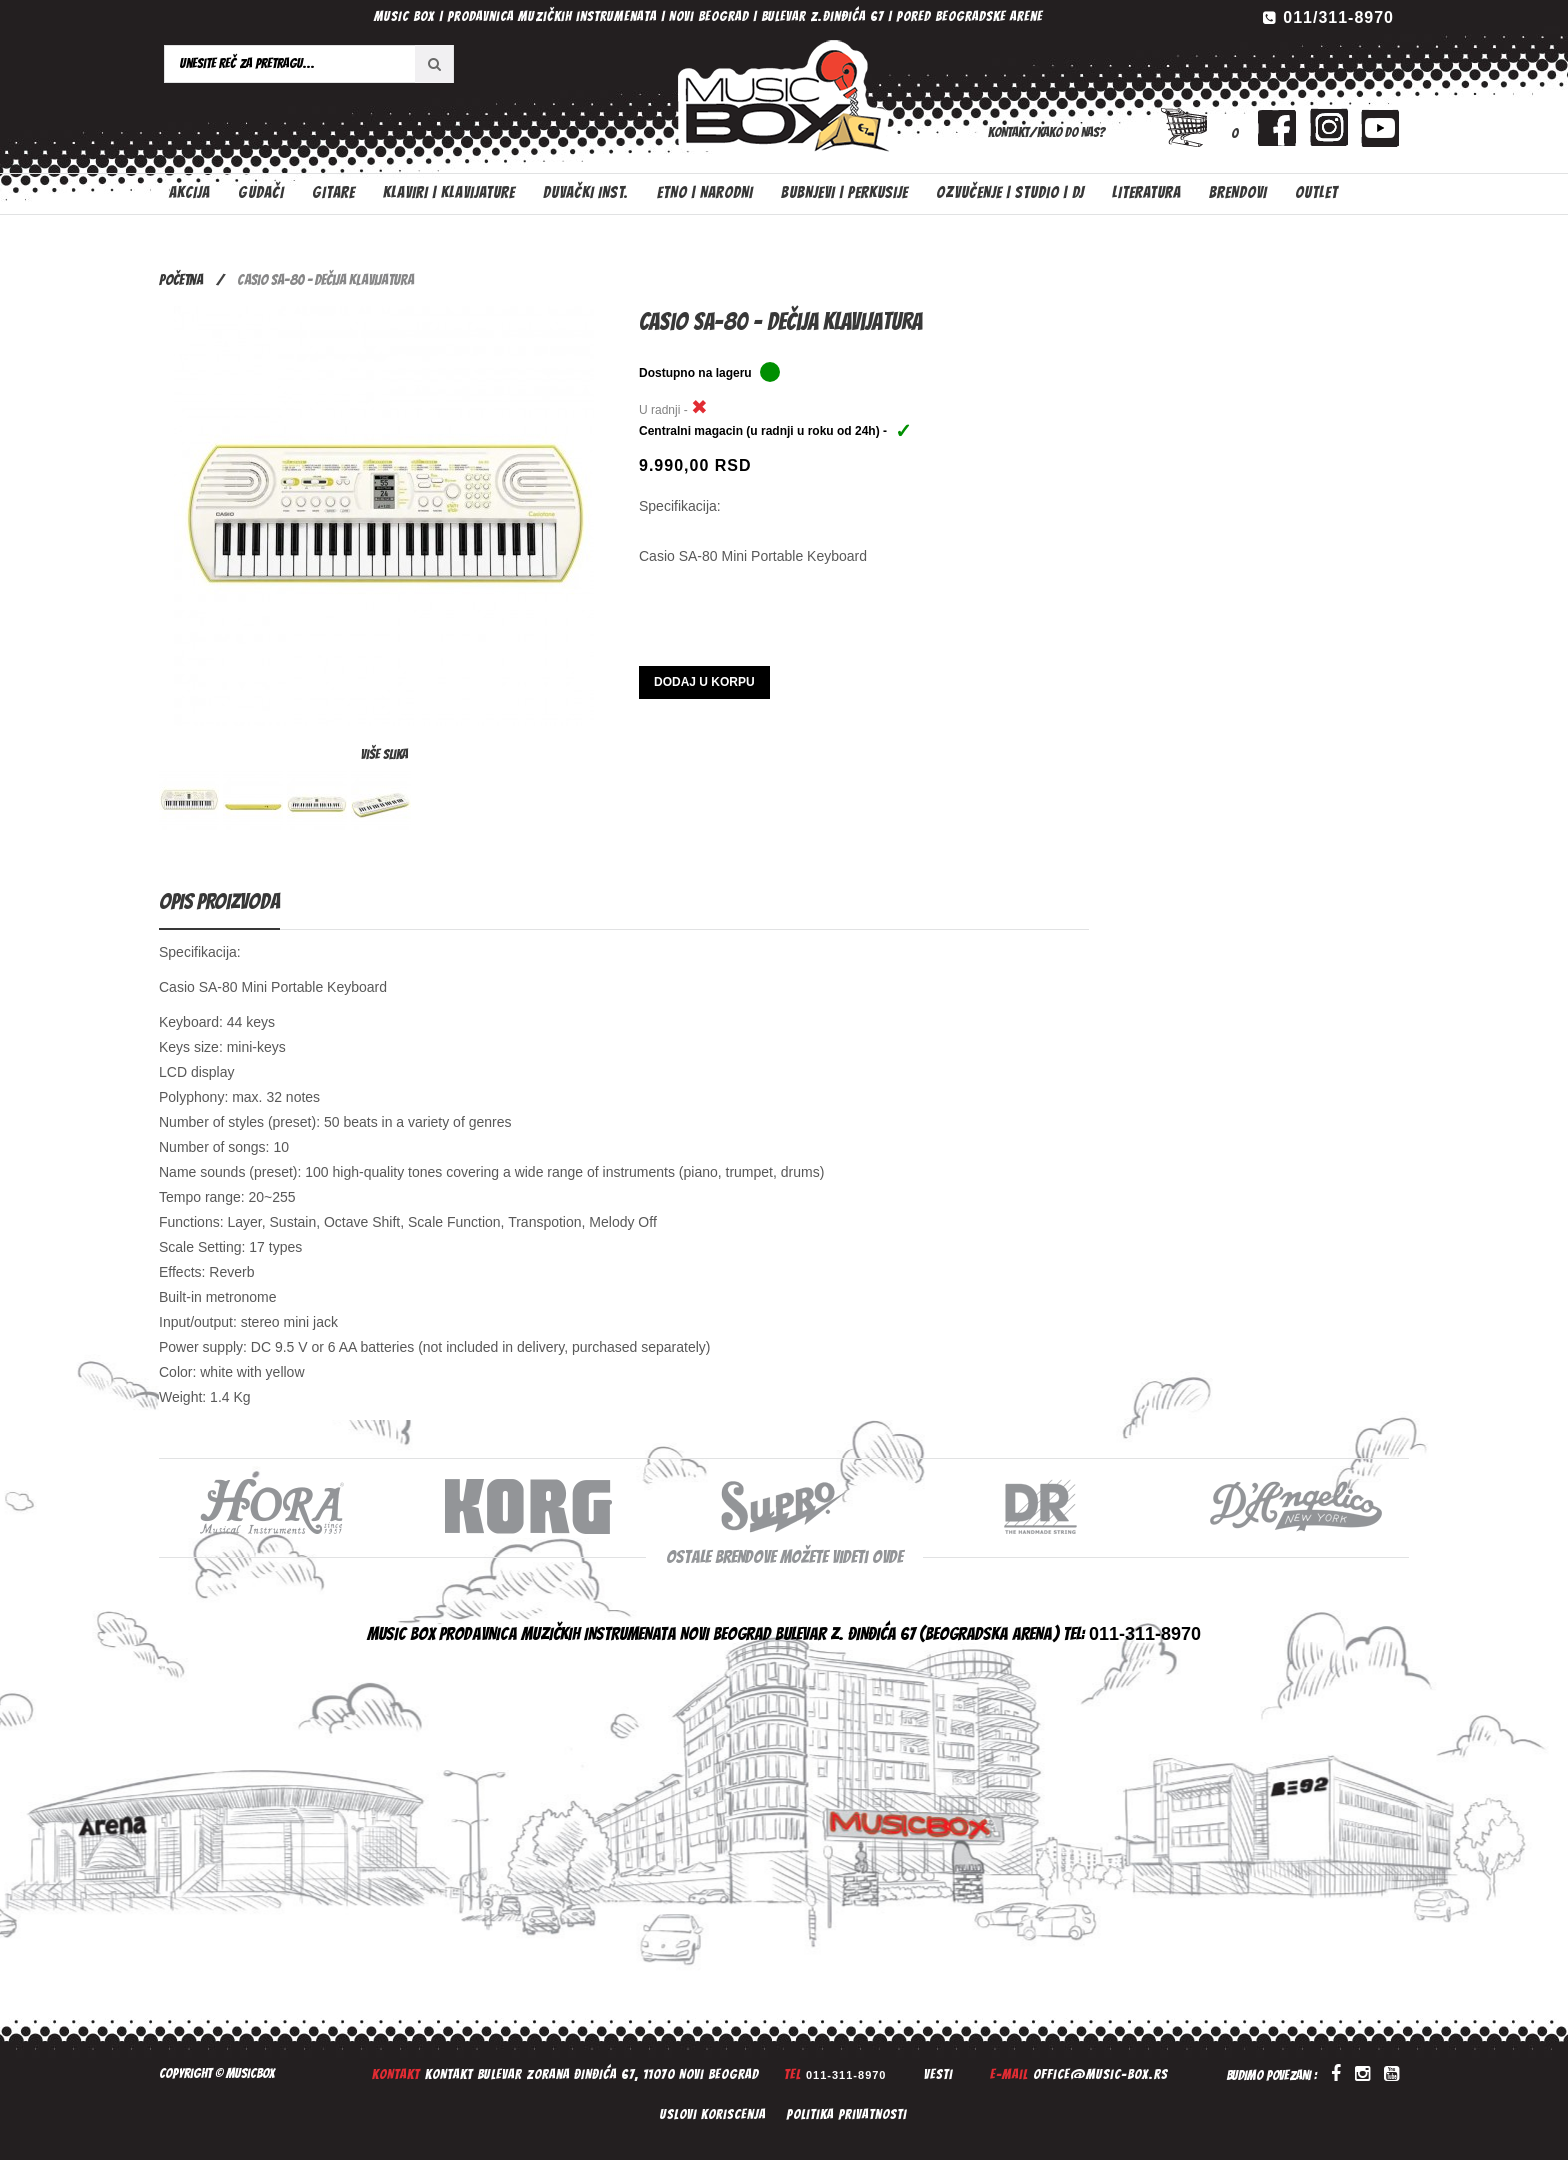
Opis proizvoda (219, 901)
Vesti (938, 2074)
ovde (887, 1556)
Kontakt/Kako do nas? (1046, 132)
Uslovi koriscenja (713, 2114)
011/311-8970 (1338, 17)
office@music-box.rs (1100, 2074)
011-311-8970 (846, 2075)
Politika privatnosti (846, 2114)
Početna (181, 280)
